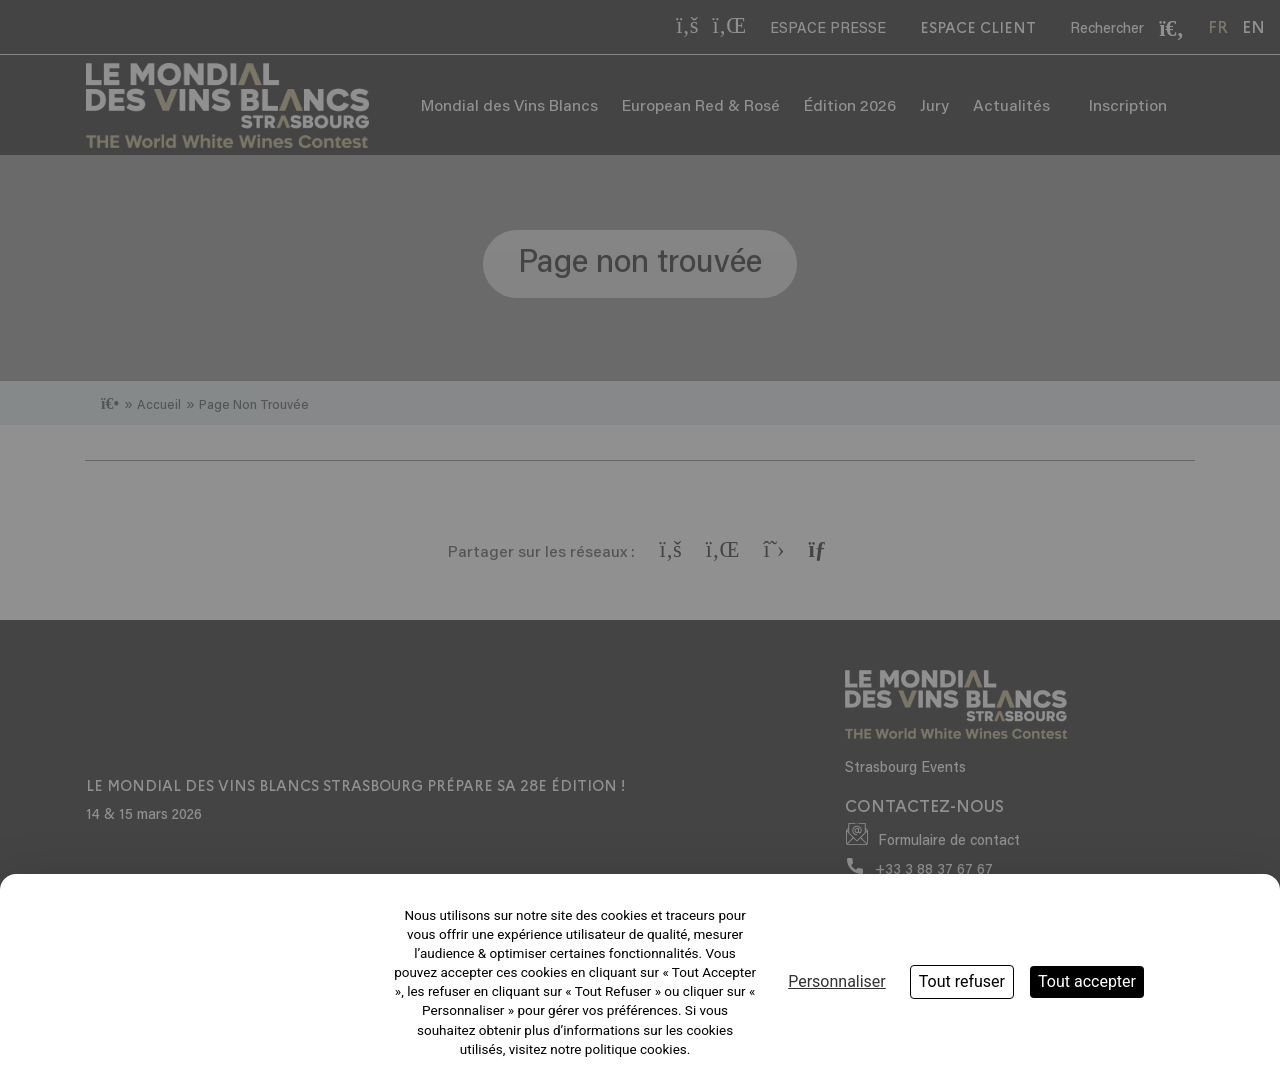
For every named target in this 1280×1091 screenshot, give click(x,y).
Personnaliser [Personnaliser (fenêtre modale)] (837, 981)
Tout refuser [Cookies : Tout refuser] (962, 981)
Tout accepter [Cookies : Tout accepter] (1087, 981)
